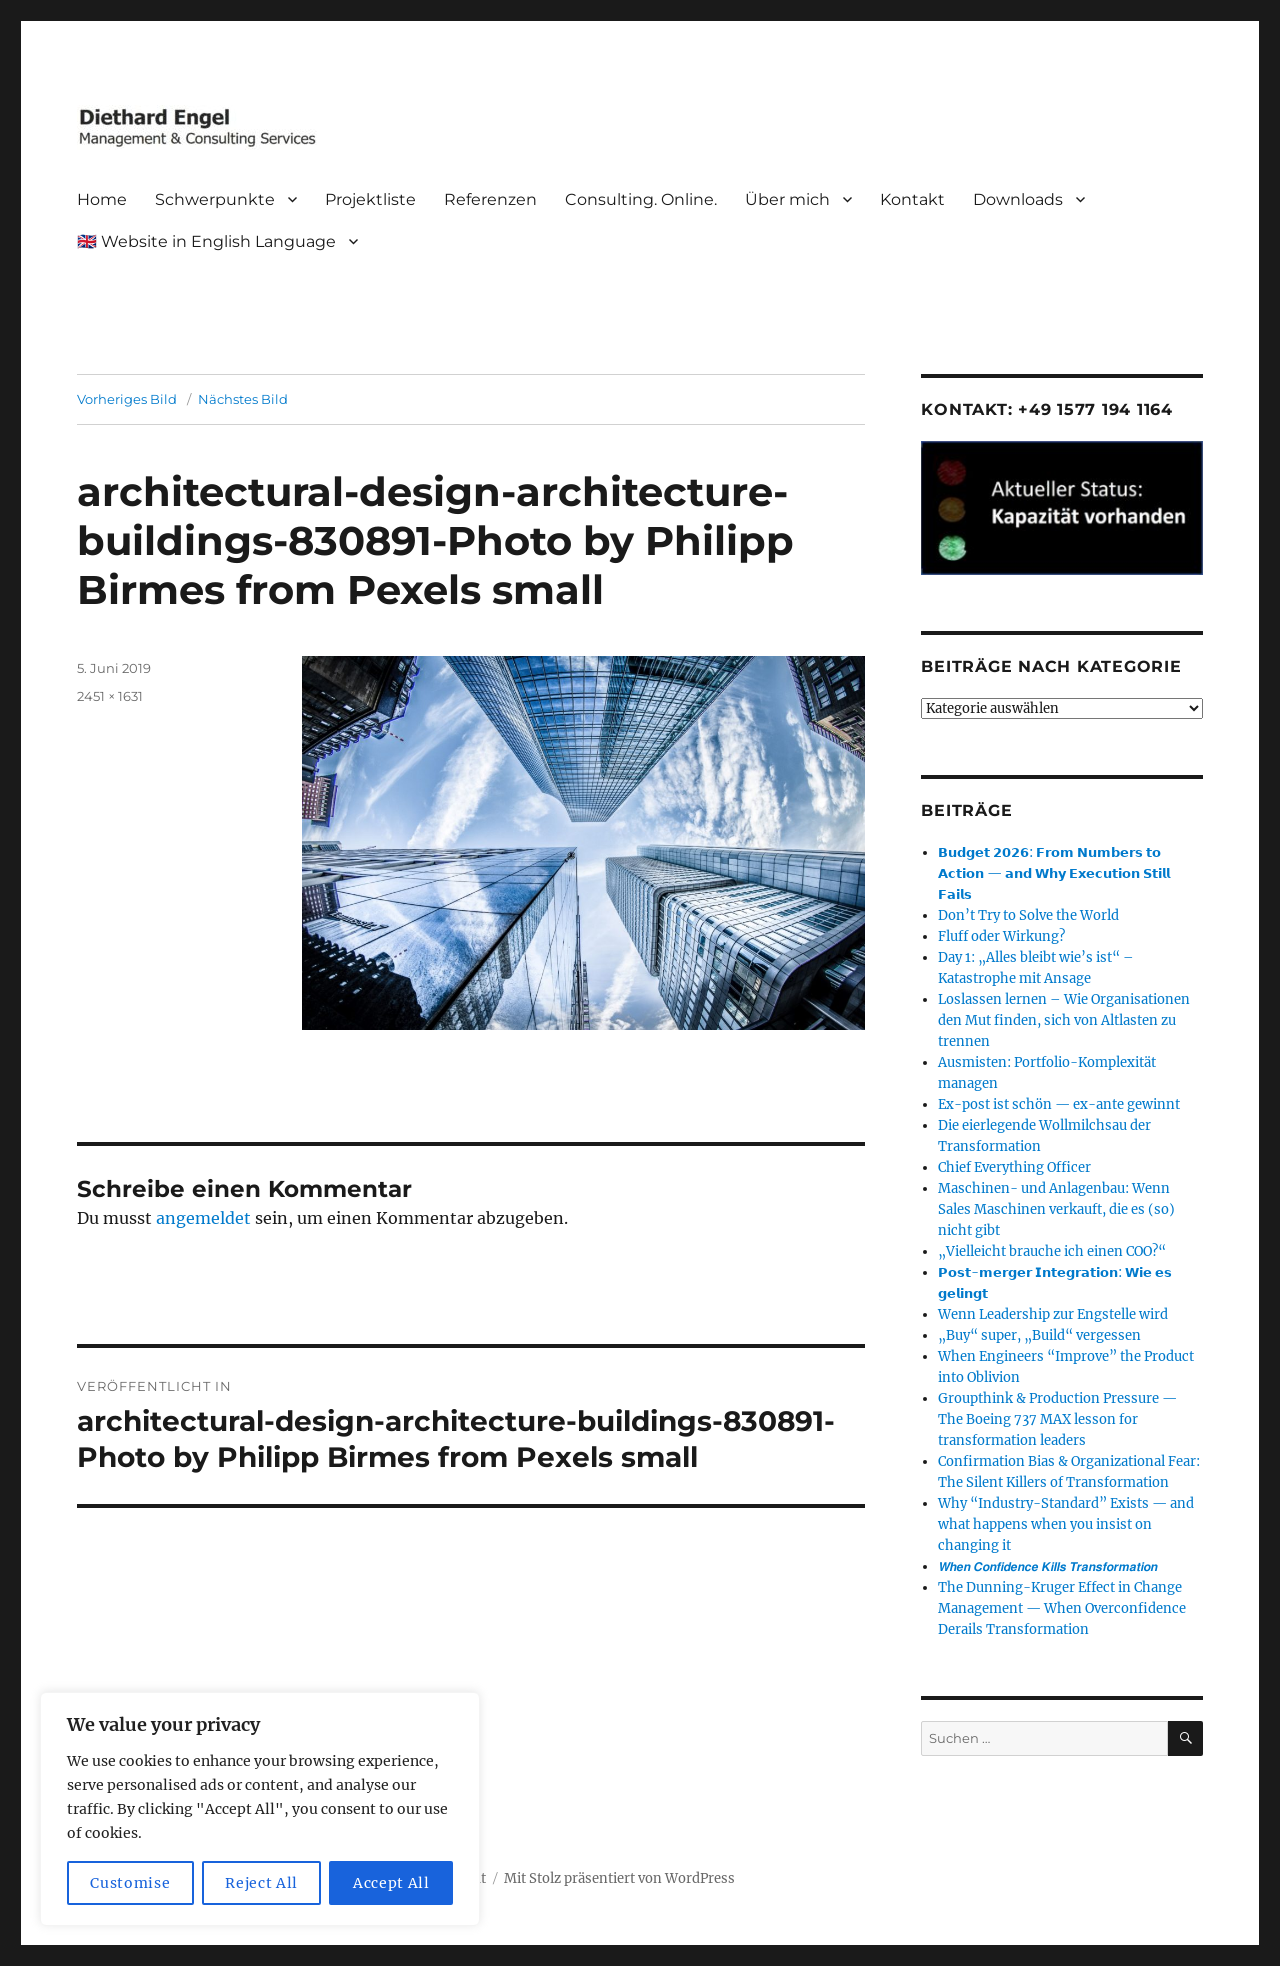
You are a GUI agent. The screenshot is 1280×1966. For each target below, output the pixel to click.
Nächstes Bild (243, 399)
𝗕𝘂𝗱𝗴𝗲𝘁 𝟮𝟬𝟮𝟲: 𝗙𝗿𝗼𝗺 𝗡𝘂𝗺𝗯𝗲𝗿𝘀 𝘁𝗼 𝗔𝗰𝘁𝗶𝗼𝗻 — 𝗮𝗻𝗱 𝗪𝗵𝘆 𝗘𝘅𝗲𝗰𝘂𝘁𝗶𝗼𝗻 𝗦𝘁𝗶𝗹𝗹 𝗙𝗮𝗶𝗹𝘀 (1054, 873)
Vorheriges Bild (127, 399)
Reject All (261, 1883)
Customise (130, 1883)
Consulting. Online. (641, 199)
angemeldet (203, 1218)
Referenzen (490, 199)
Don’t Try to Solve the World (1028, 915)
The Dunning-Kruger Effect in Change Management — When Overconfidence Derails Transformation (1062, 1608)
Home (102, 199)
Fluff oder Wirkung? (1001, 936)
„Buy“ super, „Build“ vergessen (1039, 1335)
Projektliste (370, 199)
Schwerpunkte (215, 199)
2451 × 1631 (110, 696)
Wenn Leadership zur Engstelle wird (1053, 1314)
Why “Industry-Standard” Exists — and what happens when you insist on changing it (1066, 1524)
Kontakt (912, 199)
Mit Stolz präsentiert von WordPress (619, 1878)
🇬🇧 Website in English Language (206, 241)
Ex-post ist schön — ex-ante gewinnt (1059, 1104)
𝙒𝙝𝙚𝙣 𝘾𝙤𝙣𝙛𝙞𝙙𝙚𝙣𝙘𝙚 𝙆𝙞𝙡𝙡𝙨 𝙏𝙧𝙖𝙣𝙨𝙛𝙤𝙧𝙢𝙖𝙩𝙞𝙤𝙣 (1047, 1566)
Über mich (787, 199)
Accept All (391, 1883)
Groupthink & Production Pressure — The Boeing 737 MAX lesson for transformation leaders (1057, 1419)
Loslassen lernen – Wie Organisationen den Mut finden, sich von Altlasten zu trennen (1064, 1020)
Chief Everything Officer (1014, 1167)
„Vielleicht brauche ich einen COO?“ (1052, 1251)
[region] (260, 1809)
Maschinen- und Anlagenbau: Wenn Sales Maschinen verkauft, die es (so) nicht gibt (1056, 1209)
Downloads (1018, 199)
